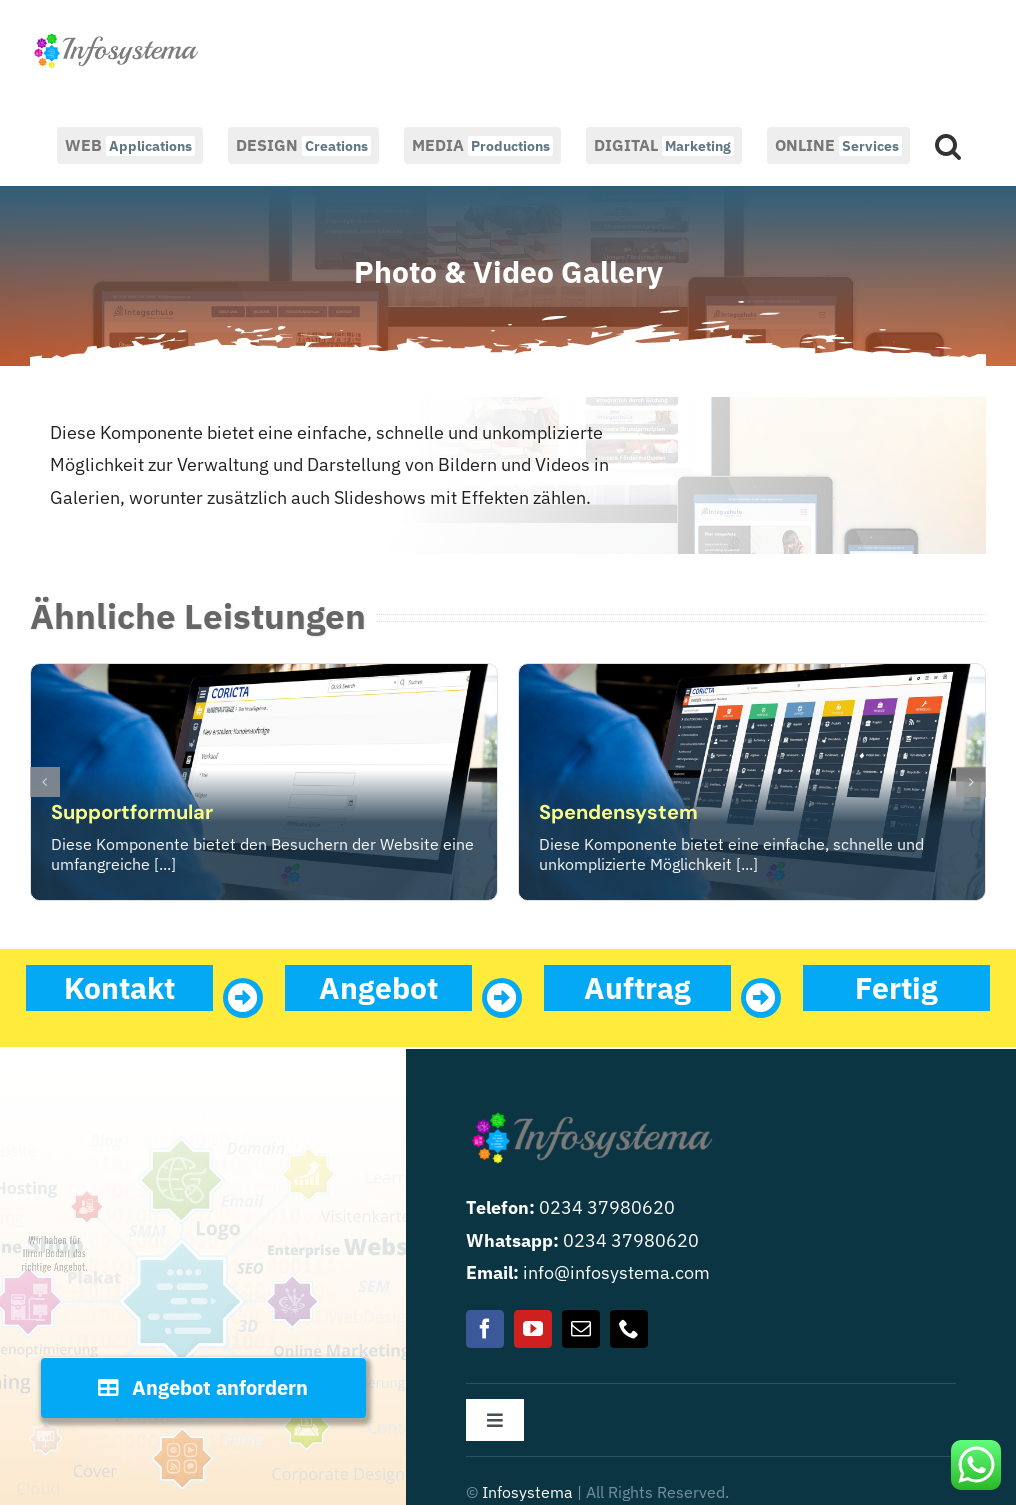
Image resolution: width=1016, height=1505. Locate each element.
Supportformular (132, 812)
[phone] (629, 1329)
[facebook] (485, 1329)
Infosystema (527, 1492)
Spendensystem (618, 812)
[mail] (581, 1329)
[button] (948, 144)
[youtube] (533, 1329)
